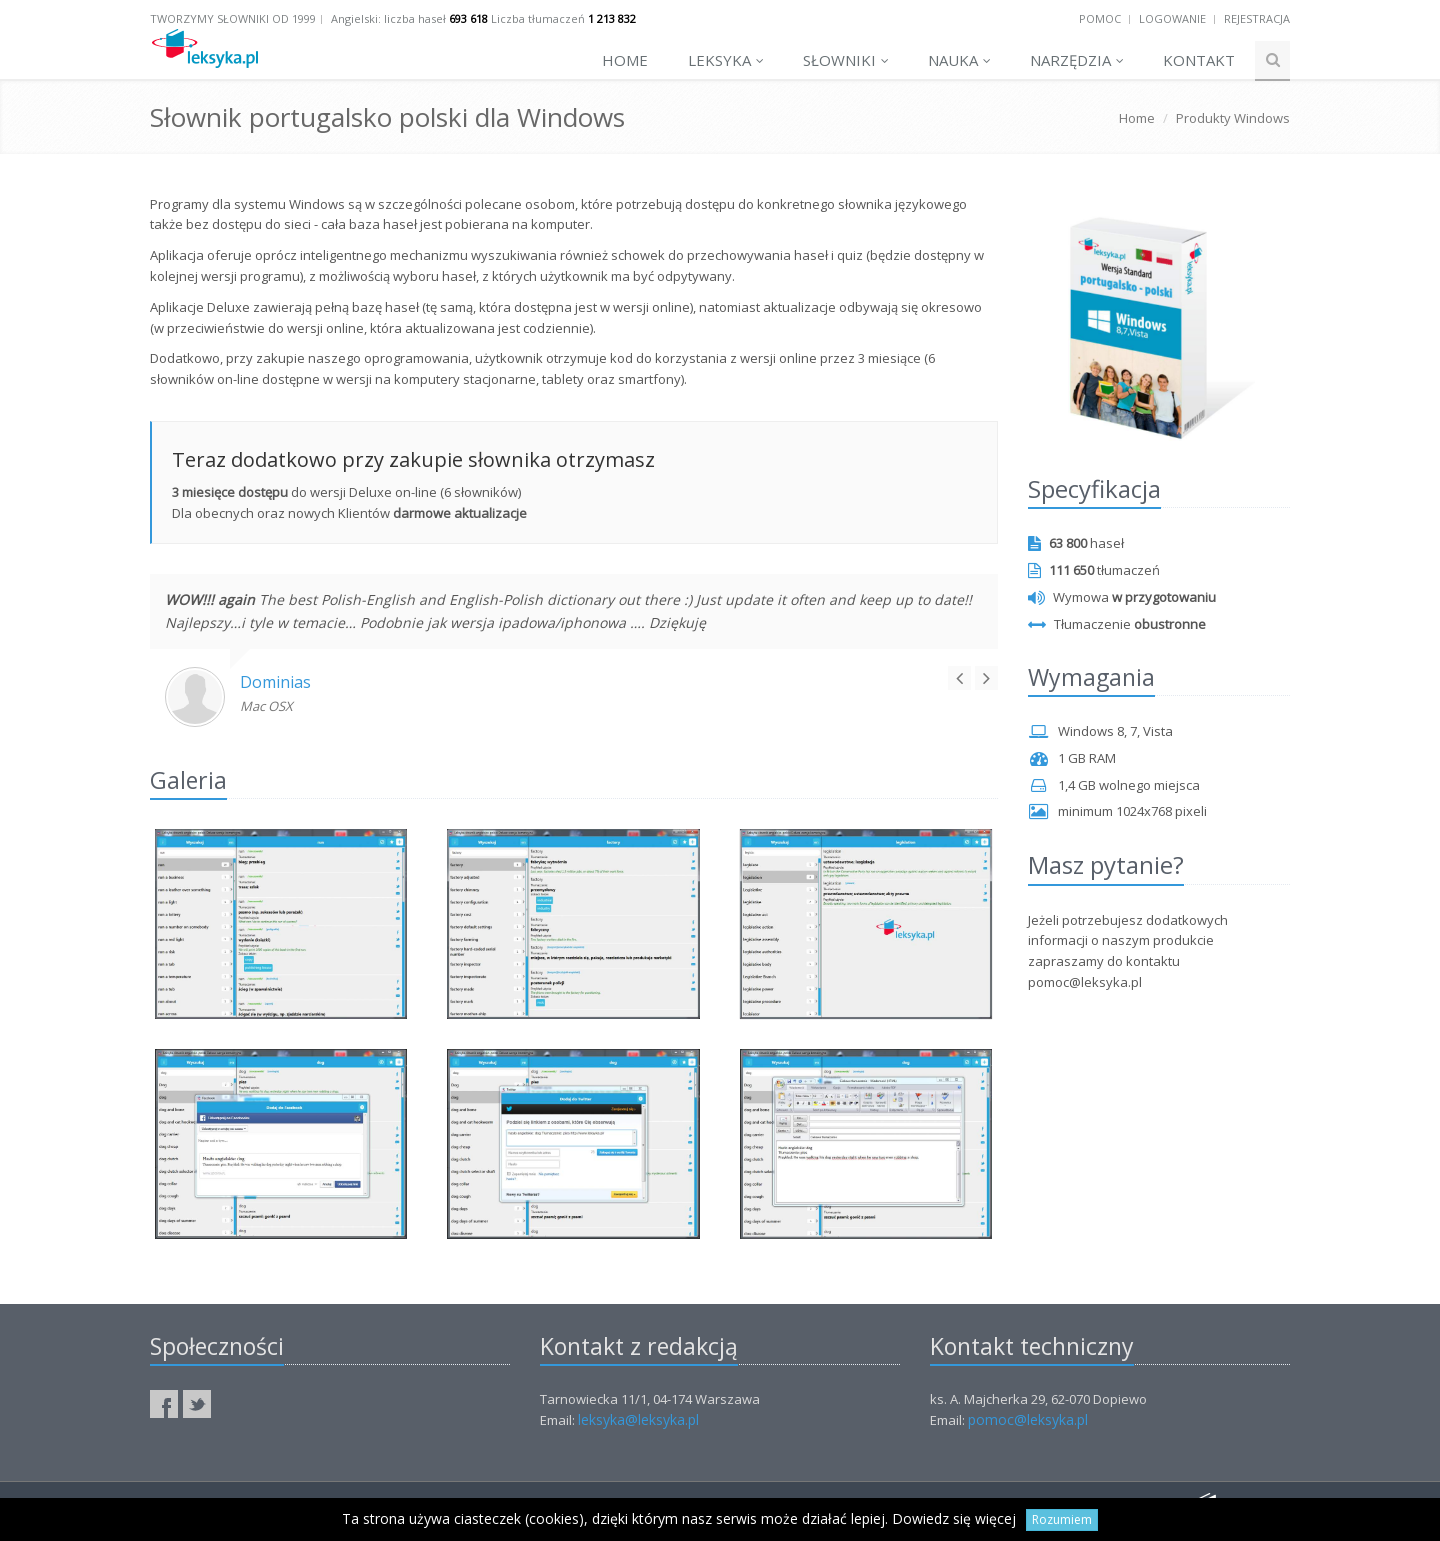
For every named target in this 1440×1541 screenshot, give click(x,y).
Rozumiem (1062, 1519)
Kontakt (1199, 60)
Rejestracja (1257, 18)
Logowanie (1172, 18)
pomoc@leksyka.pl (1028, 1419)
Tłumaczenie (1117, 624)
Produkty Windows (1233, 118)
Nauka (959, 60)
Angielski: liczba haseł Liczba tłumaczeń (483, 18)
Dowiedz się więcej (954, 1518)
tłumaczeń (1094, 570)
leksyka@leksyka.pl (638, 1419)
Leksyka (726, 60)
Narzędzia (1077, 60)
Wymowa (1122, 597)
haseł (1076, 543)
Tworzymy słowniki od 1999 (233, 18)
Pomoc (1100, 18)
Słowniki (846, 60)
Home (625, 60)
